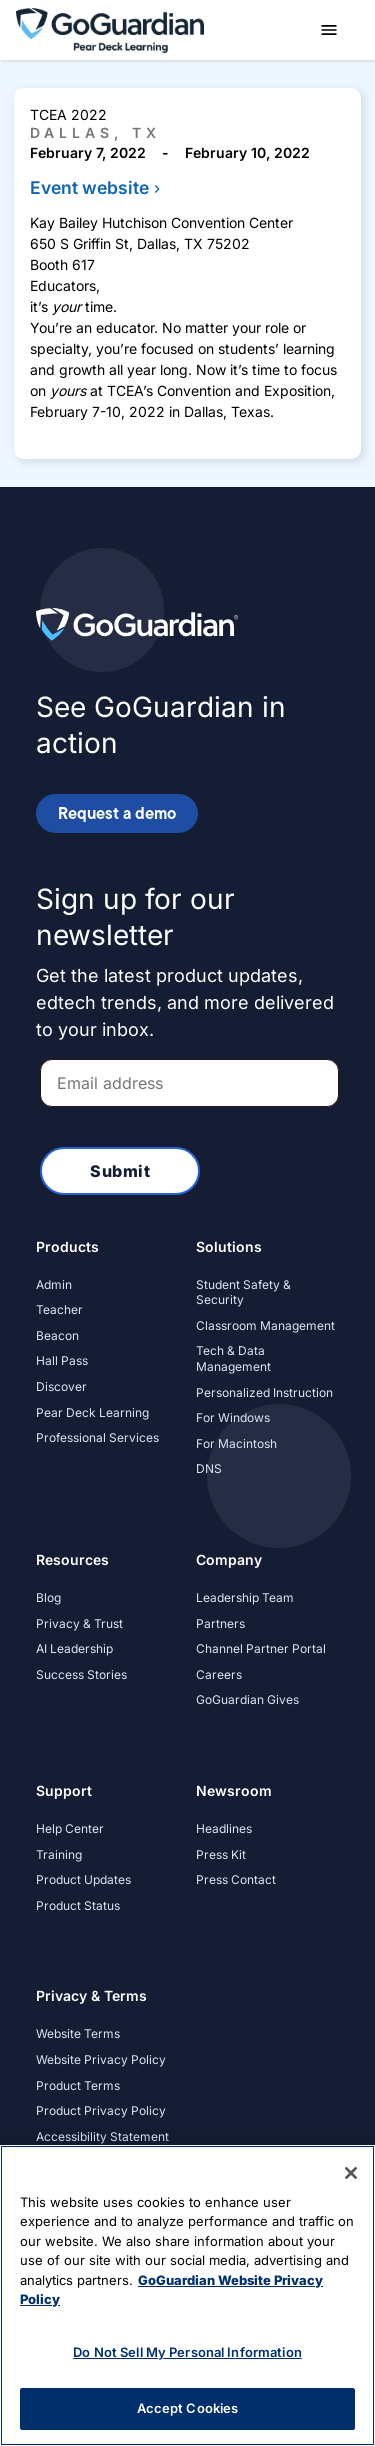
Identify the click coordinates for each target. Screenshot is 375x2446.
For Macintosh (236, 1443)
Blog (48, 1597)
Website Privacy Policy (101, 2059)
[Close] (351, 2173)
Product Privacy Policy (101, 2110)
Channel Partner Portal (261, 1648)
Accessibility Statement (102, 2136)
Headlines (224, 1828)
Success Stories (81, 1674)
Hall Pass (62, 1360)
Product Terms (78, 2085)
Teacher (59, 1309)
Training (59, 1854)
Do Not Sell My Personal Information (187, 2352)
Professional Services (97, 1437)
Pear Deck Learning (92, 1412)
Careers (219, 1674)
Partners (220, 1623)
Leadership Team (245, 1597)
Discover (61, 1386)
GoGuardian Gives (247, 1699)
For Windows (233, 1417)
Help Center (70, 1828)
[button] (329, 30)
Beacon (57, 1335)
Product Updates (83, 1879)
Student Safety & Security (243, 1292)
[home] (110, 28)
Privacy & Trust (79, 1623)
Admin (54, 1284)
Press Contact (236, 1879)
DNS (209, 1468)
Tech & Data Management (233, 1358)
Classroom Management (265, 1325)
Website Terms (78, 2033)
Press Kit (221, 1854)
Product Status (78, 1905)
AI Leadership (74, 1648)
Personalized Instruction (264, 1392)
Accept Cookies (188, 2408)
